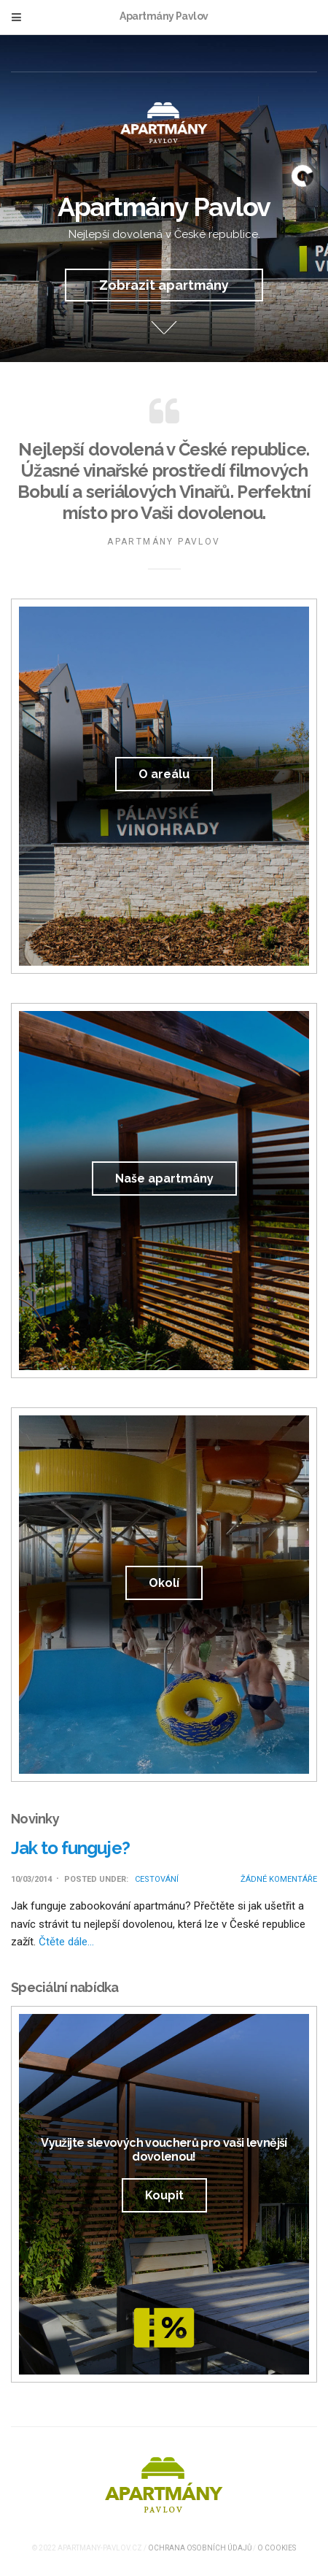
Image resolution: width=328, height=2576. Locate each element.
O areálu (164, 774)
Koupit (164, 2195)
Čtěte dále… (66, 1941)
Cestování (157, 1879)
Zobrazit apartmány (164, 285)
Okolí (164, 1583)
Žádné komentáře (279, 1879)
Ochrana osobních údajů (199, 2548)
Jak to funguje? (70, 1847)
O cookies (276, 2548)
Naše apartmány (164, 1178)
